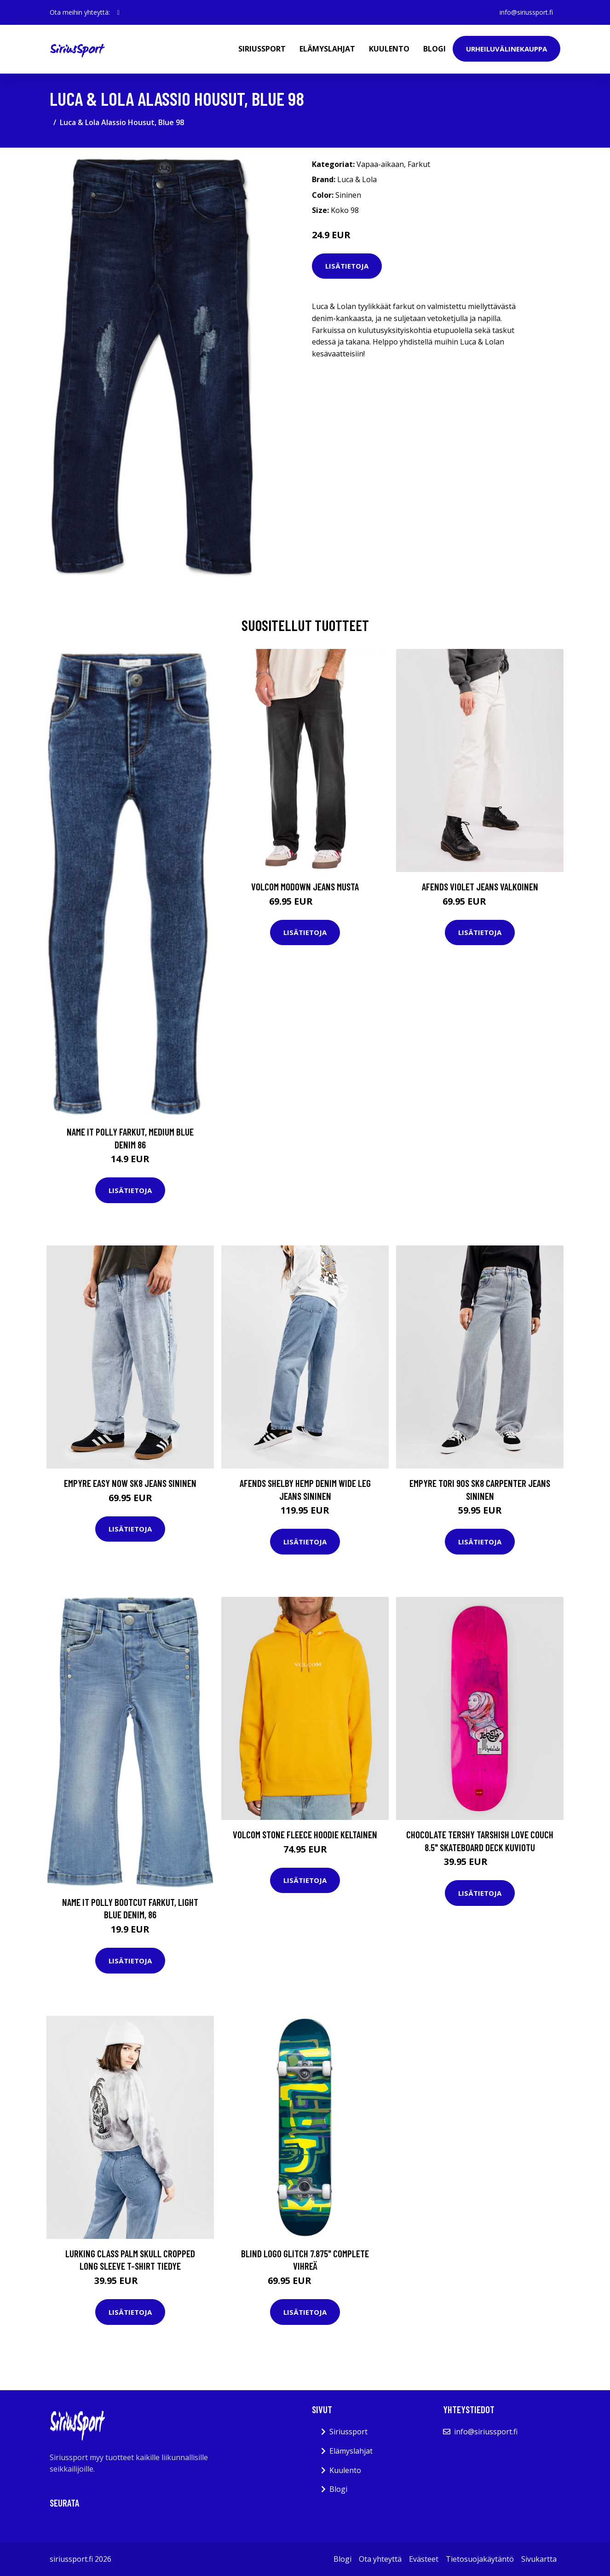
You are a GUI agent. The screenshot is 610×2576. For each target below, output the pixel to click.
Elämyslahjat (327, 49)
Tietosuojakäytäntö (480, 2559)
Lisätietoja (346, 265)
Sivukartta (539, 2559)
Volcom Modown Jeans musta (305, 886)
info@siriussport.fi (526, 12)
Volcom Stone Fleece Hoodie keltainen (305, 1834)
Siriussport (262, 49)
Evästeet (423, 2559)
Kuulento (389, 49)
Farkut (419, 164)
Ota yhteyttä (380, 2559)
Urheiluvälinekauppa (506, 48)
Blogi (434, 49)
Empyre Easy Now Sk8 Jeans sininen (130, 1483)
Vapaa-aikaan (380, 164)
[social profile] (118, 12)
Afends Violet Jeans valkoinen (480, 886)
